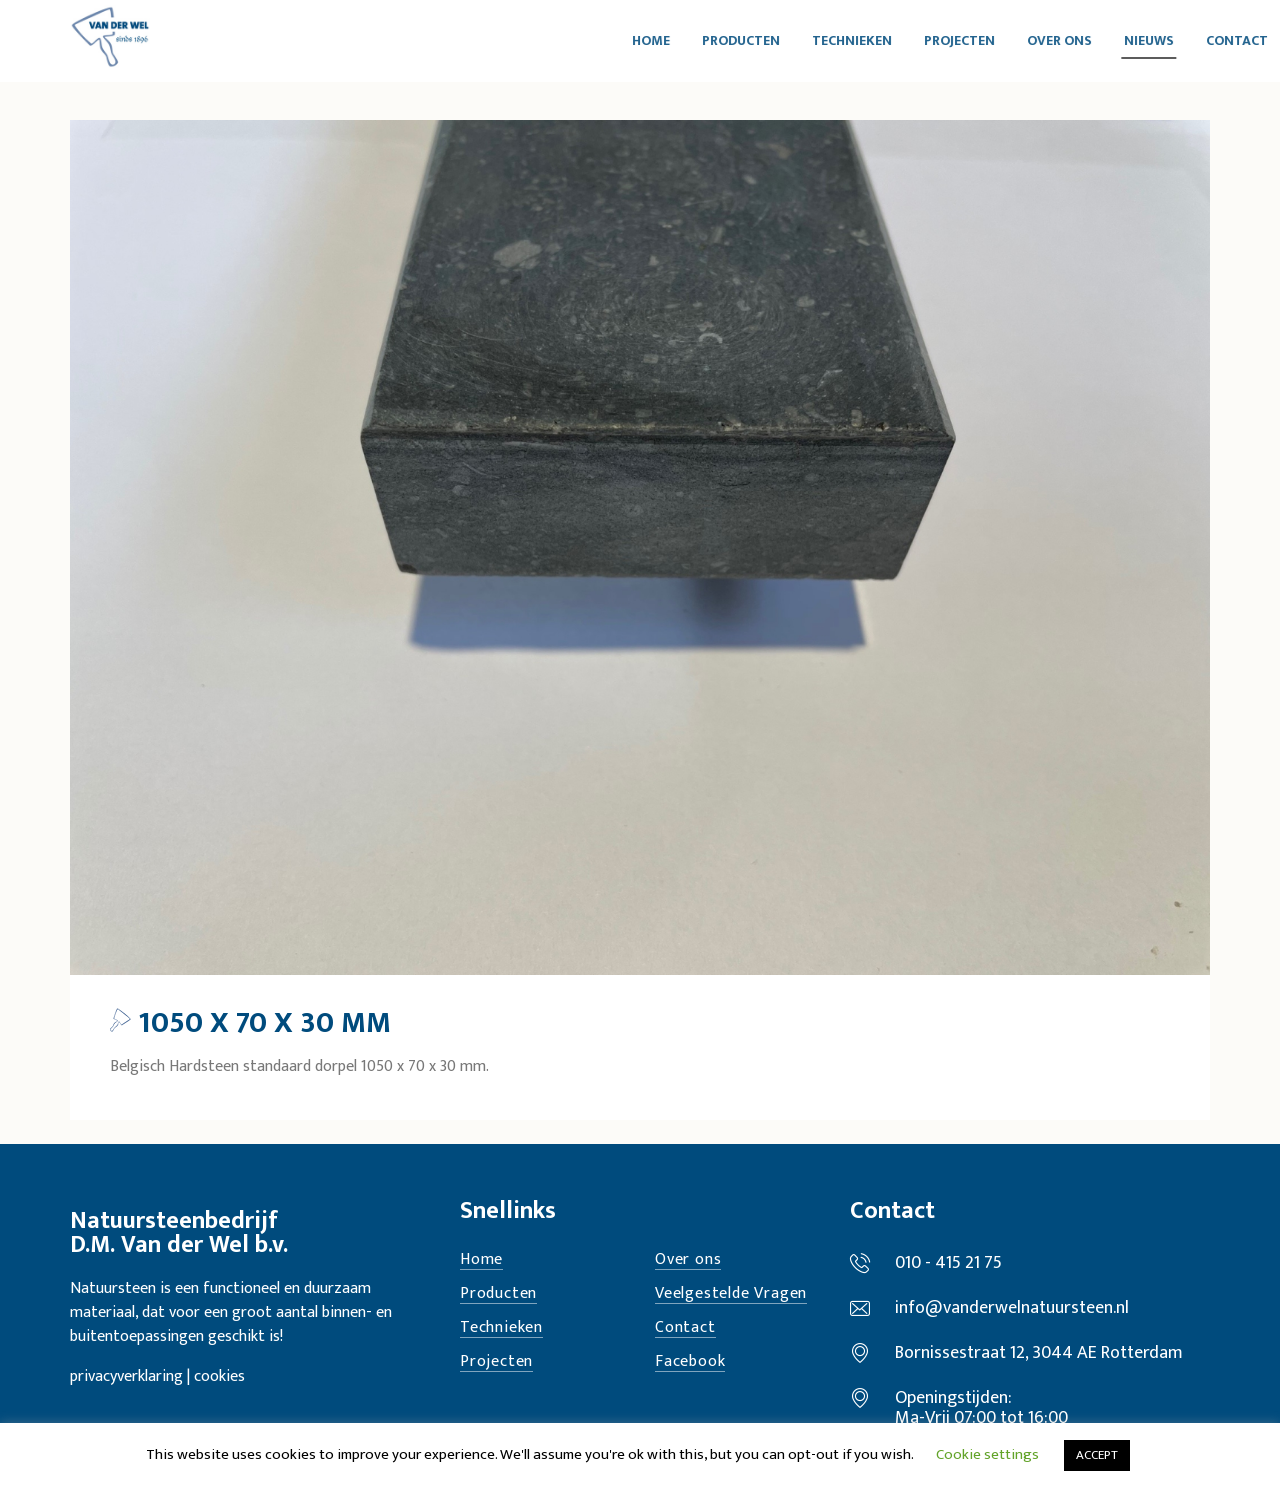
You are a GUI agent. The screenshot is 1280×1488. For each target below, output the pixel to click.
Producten (498, 1294)
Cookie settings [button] (987, 1454)
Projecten (496, 1362)
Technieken (501, 1328)
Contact (685, 1328)
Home (481, 1260)
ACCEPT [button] (1097, 1455)
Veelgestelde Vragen (731, 1294)
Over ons (688, 1260)
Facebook (690, 1362)
